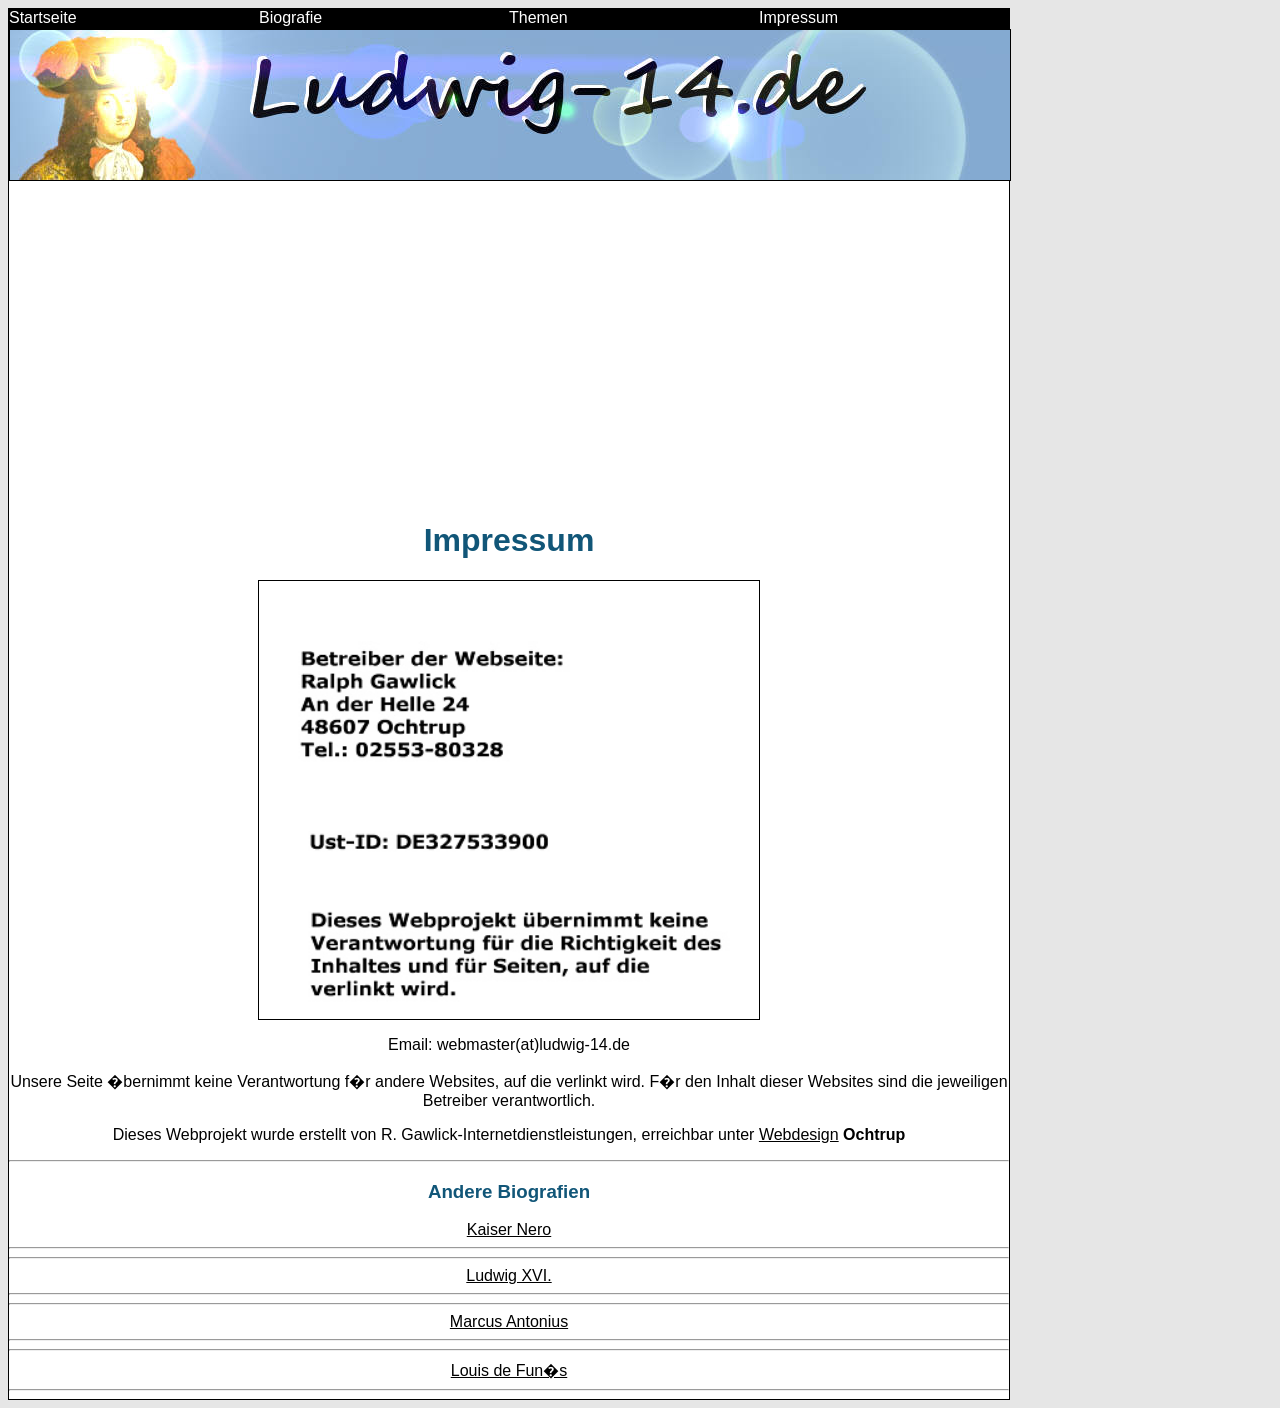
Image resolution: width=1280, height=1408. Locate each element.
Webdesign (799, 1134)
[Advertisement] (509, 360)
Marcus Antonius (509, 1321)
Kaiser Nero (509, 1229)
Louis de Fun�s (509, 1370)
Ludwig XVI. (508, 1275)
